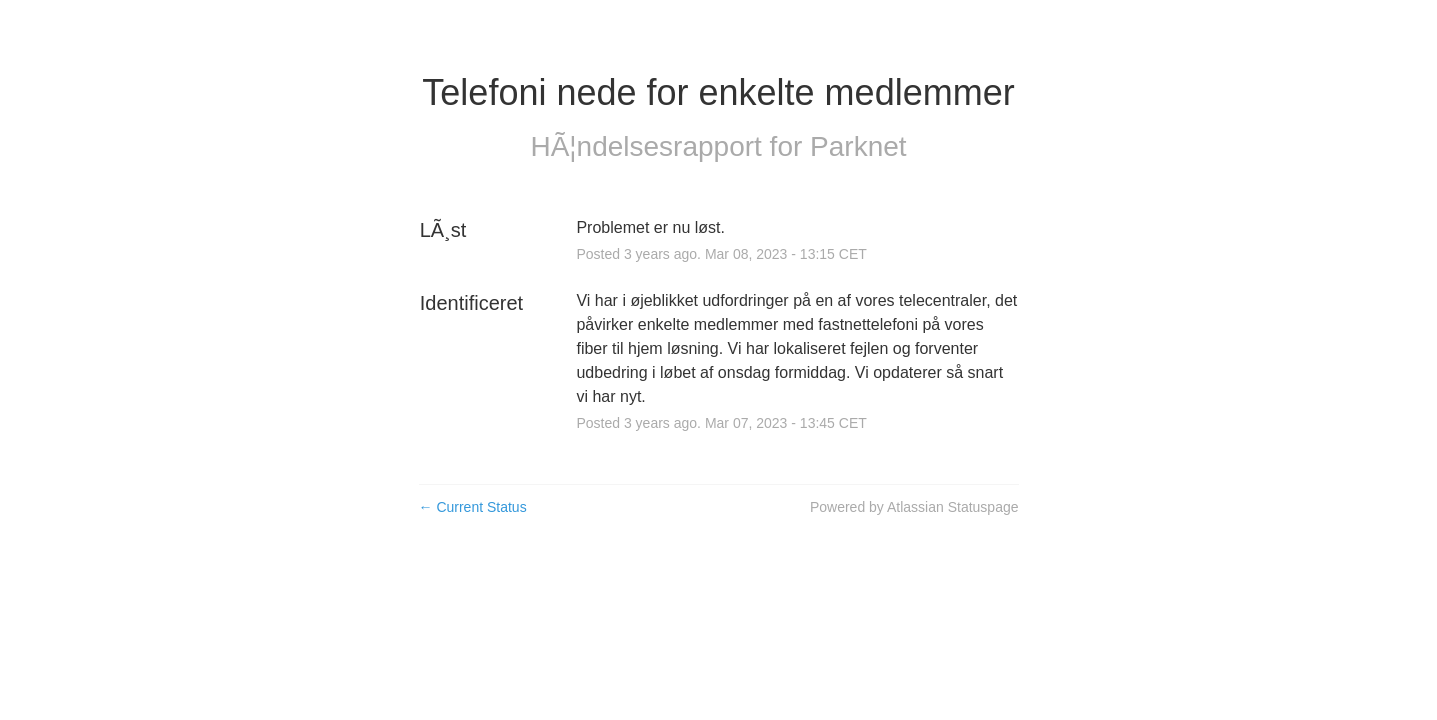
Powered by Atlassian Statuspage (914, 507)
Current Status (473, 507)
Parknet (858, 146)
